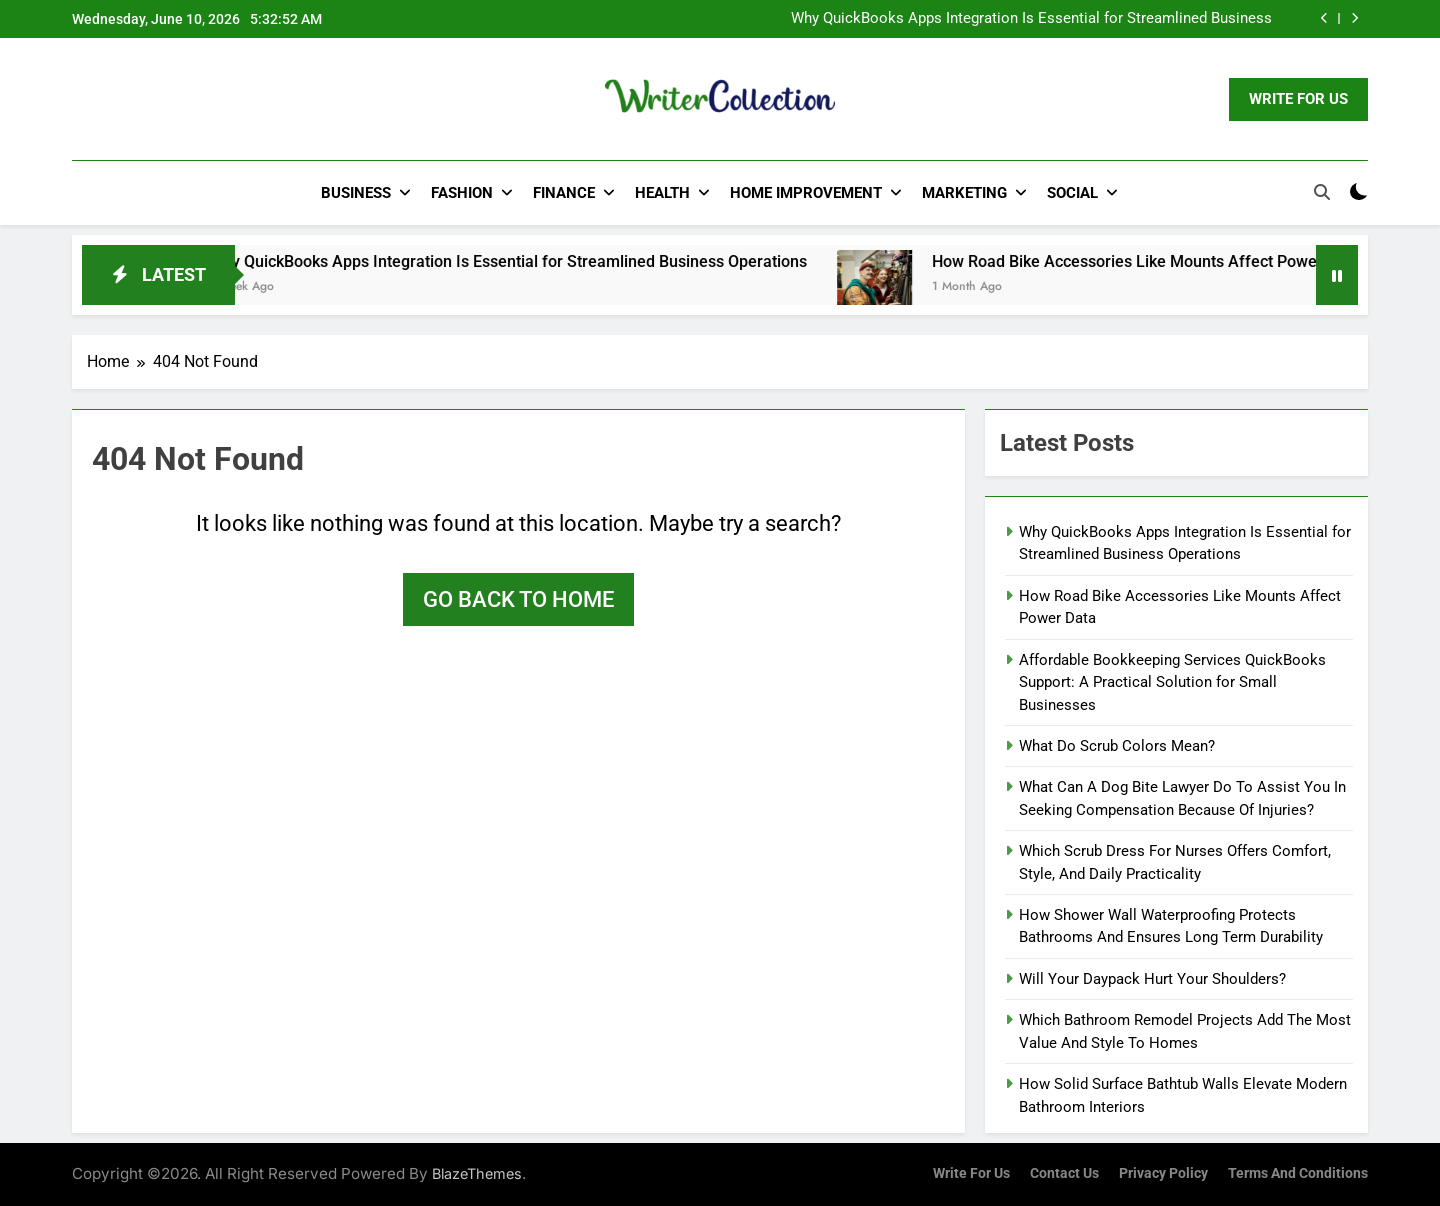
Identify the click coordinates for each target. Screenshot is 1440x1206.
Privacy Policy (1163, 1173)
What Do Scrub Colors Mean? (1117, 746)
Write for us (971, 1173)
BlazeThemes (477, 1173)
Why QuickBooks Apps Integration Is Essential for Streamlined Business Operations (1031, 19)
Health (662, 193)
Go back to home (518, 599)
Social (1072, 193)
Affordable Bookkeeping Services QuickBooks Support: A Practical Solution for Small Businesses (1172, 682)
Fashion (462, 193)
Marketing (964, 193)
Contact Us (1064, 1173)
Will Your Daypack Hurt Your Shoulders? (1152, 979)
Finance (564, 193)
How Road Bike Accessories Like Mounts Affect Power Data (1184, 261)
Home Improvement (806, 193)
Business (356, 193)
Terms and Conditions (1298, 1173)
